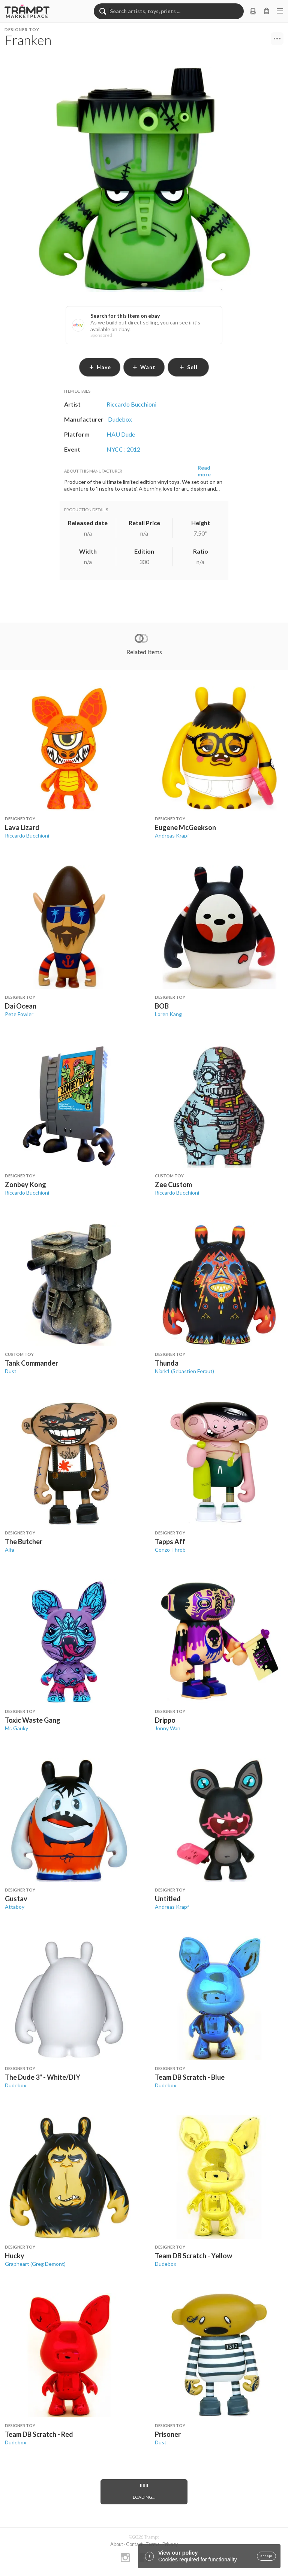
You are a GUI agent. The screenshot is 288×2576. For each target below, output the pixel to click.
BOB (162, 1006)
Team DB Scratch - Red (39, 2434)
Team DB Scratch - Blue (190, 2077)
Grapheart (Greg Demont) (35, 2264)
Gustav (16, 1898)
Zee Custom (173, 1184)
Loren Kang (168, 1014)
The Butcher (23, 1541)
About (116, 2544)
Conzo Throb (170, 1549)
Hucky (14, 2256)
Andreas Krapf (172, 835)
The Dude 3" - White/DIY (42, 2077)
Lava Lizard (22, 827)
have (100, 367)
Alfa (9, 1549)
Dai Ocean (20, 1006)
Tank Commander (31, 1363)
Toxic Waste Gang (32, 1720)
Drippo (165, 1720)
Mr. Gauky (16, 1728)
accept (266, 2556)
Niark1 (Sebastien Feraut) (184, 1371)
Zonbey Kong (25, 1184)
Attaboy (14, 1906)
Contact (134, 2544)
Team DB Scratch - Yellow (193, 2256)
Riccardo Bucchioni (27, 835)
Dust (10, 1371)
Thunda (166, 1363)
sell (188, 367)
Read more (204, 470)
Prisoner (168, 2434)
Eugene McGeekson (185, 827)
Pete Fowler (19, 1014)
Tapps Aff (170, 1541)
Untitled (168, 1898)
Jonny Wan (167, 1728)
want (144, 367)
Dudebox (15, 2085)
